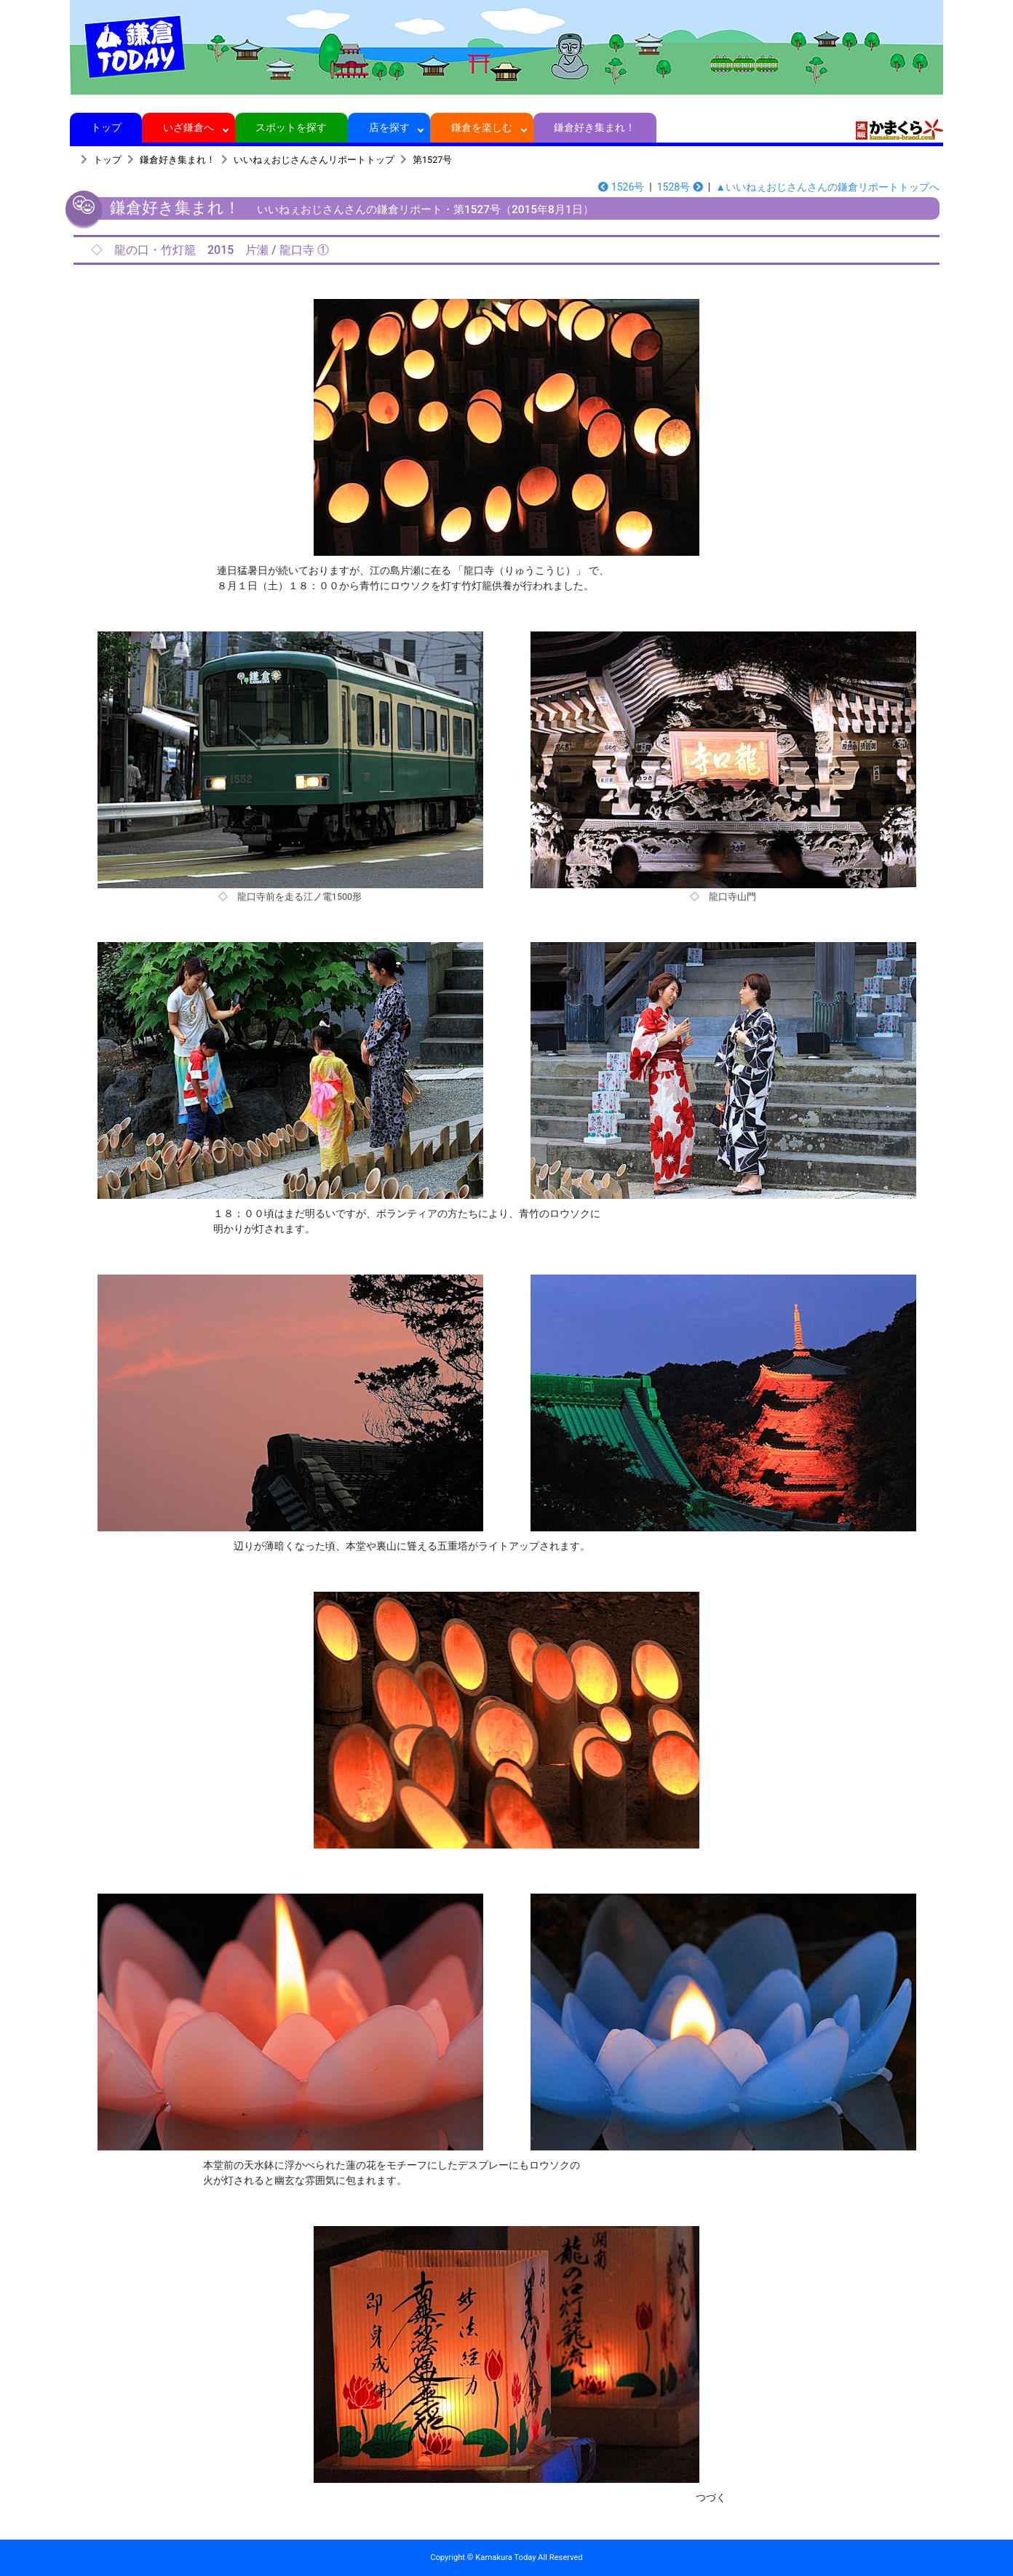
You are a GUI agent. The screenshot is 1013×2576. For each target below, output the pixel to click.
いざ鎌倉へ (189, 127)
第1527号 (432, 159)
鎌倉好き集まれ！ (595, 127)
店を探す (389, 127)
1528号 (680, 187)
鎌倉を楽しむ (482, 127)
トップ (106, 127)
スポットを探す (291, 127)
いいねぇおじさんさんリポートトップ (314, 159)
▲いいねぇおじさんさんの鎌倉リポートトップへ (827, 187)
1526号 (621, 187)
